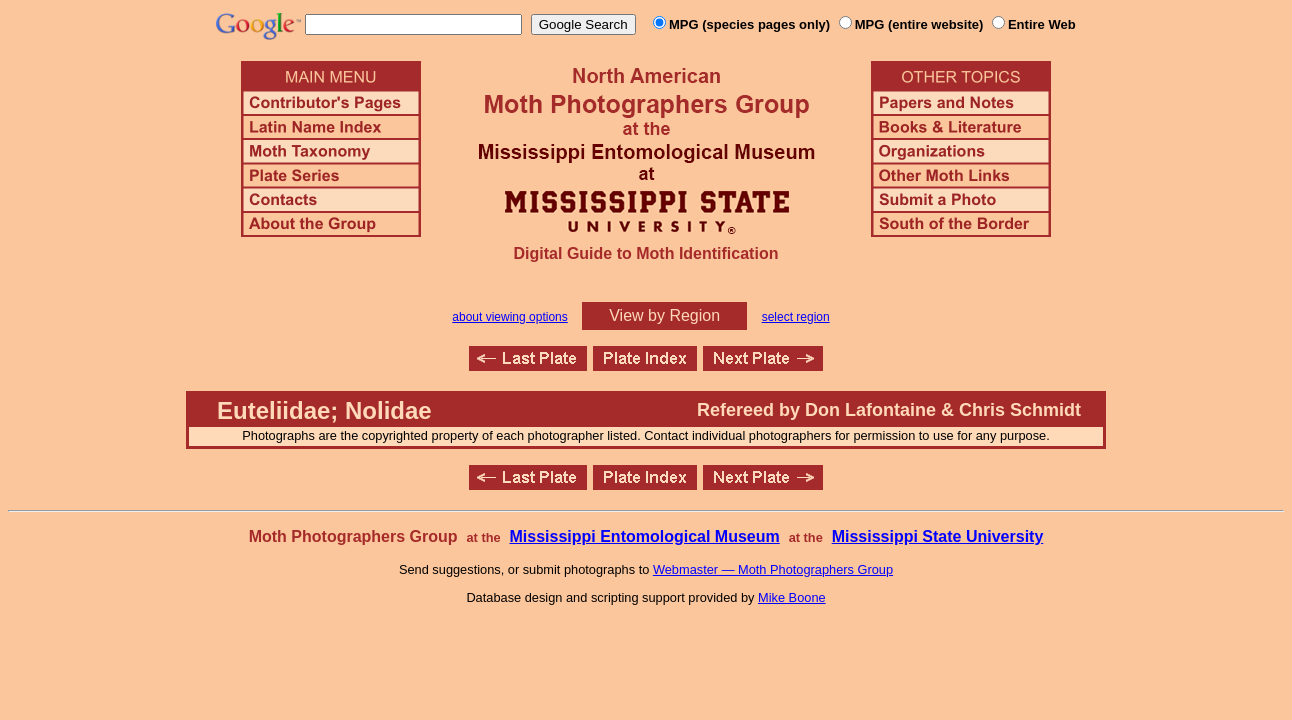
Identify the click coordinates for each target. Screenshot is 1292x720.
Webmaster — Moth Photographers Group (773, 569)
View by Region (664, 315)
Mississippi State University (938, 536)
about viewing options (509, 317)
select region (796, 317)
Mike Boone (792, 597)
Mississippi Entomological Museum (644, 536)
